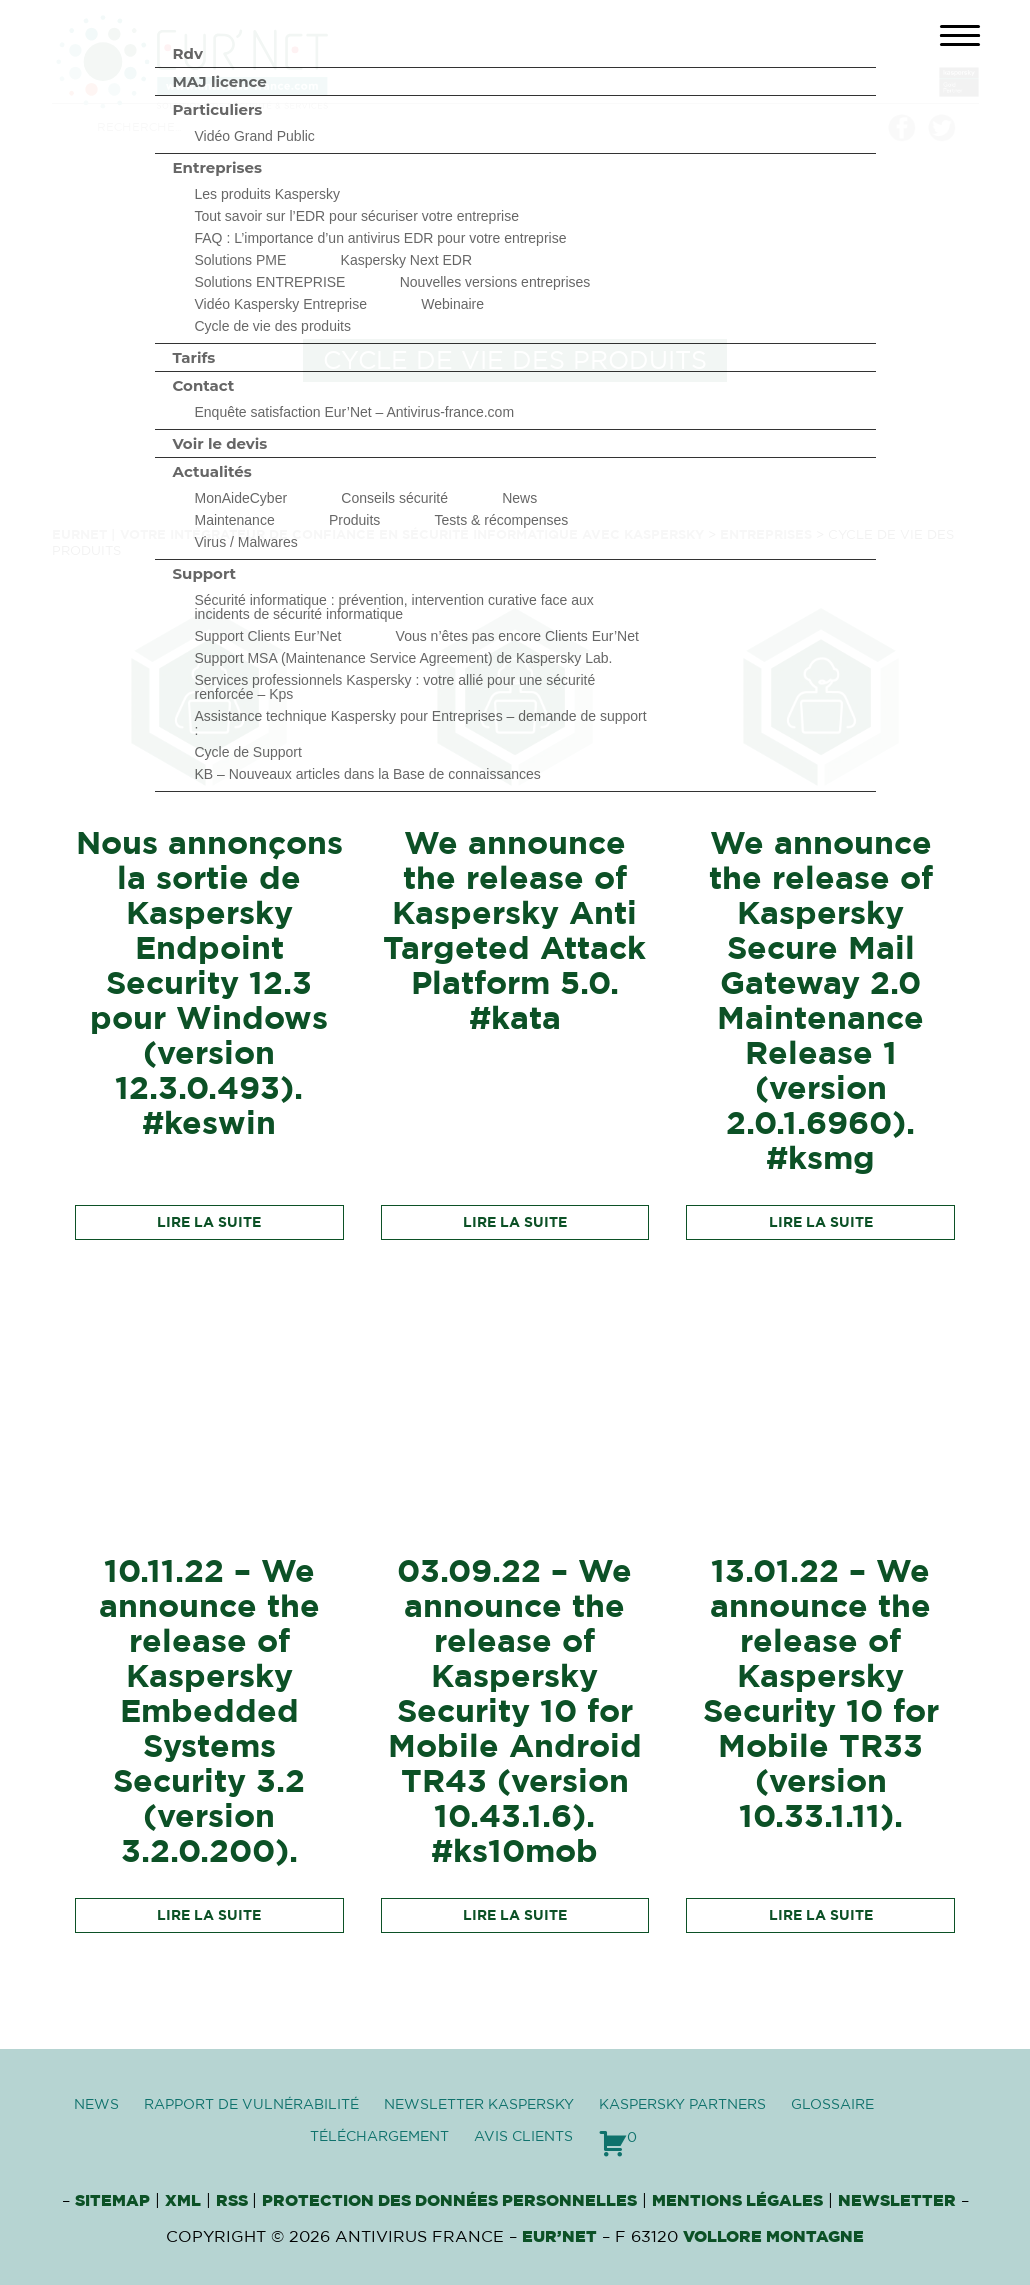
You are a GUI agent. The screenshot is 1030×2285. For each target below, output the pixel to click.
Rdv (188, 53)
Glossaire (832, 2105)
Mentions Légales (737, 2201)
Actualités (212, 471)
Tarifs (194, 357)
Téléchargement (379, 2137)
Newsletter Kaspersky (479, 2105)
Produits (354, 520)
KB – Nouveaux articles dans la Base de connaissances (368, 774)
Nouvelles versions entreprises (495, 282)
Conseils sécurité (394, 498)
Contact (204, 385)
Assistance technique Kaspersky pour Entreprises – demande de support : (421, 723)
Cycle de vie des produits (273, 326)
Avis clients (523, 2137)
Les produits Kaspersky (268, 194)
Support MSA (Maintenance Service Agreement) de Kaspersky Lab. (404, 658)
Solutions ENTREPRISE (270, 282)
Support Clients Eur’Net (268, 636)
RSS (234, 2201)
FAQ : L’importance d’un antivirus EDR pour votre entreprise (381, 238)
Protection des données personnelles (449, 2201)
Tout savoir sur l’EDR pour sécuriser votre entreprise (357, 216)
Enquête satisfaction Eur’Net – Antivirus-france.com (355, 412)
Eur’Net (559, 2237)
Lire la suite (209, 1223)
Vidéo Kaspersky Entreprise (281, 304)
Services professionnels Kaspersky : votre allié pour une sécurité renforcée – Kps (395, 687)
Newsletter (897, 2201)
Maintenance (235, 520)
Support (205, 573)
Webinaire (452, 304)
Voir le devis (220, 443)
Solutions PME (241, 260)
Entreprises (217, 167)
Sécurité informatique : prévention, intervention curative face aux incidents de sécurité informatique (394, 607)
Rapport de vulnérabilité (251, 2105)
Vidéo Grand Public (255, 136)
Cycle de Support (248, 752)
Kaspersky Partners (682, 2105)
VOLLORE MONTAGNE (773, 2237)
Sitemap (112, 2201)
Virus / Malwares (246, 542)
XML (183, 2201)
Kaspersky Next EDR (406, 260)
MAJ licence (220, 81)
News (519, 498)
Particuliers (218, 109)
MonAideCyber (241, 498)
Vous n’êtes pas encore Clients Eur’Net (517, 636)
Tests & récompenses (502, 520)
